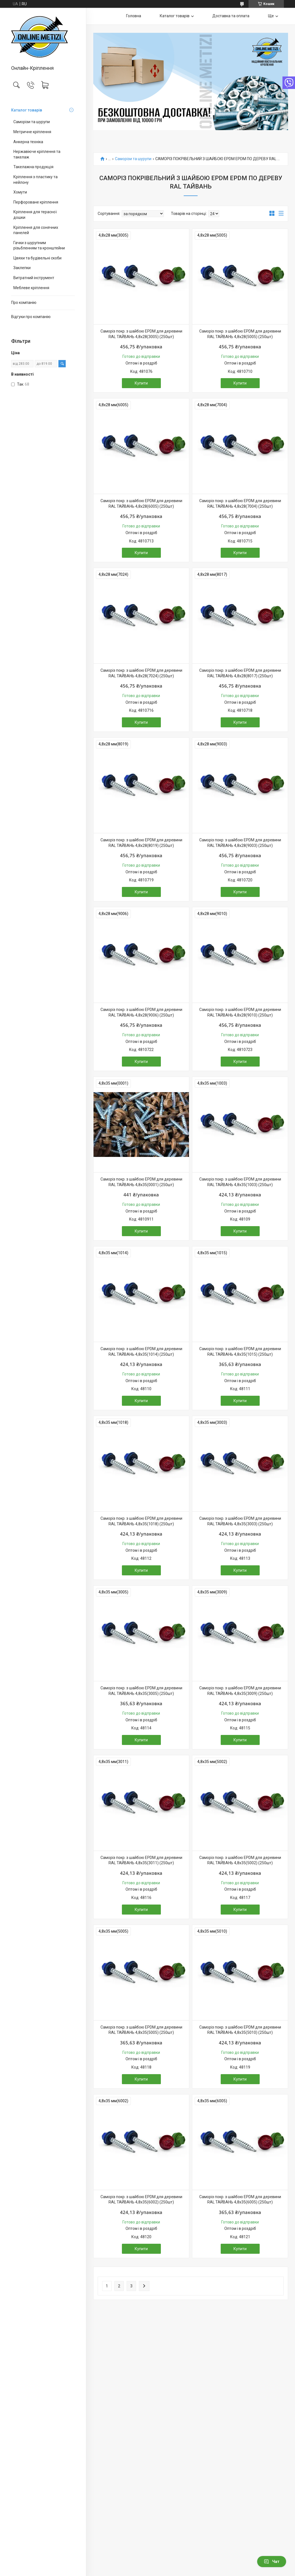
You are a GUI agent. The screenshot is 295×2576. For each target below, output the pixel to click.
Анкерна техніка (28, 142)
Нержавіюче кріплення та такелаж (36, 154)
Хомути (20, 192)
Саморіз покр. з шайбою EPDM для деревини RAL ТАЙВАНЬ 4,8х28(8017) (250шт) (240, 673)
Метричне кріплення (32, 132)
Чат (271, 2561)
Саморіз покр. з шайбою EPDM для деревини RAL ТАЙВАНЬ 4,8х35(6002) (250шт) (141, 2200)
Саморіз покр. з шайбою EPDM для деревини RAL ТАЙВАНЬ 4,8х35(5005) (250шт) (141, 2030)
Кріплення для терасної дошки (35, 215)
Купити (141, 383)
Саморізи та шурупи (31, 122)
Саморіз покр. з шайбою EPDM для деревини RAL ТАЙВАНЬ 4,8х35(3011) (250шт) (141, 1860)
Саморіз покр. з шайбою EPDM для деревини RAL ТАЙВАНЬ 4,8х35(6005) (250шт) (240, 2200)
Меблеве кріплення (31, 288)
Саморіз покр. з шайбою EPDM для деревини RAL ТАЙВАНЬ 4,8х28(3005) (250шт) (141, 334)
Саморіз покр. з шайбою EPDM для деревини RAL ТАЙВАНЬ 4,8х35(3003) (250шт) (240, 1521)
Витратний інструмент (33, 278)
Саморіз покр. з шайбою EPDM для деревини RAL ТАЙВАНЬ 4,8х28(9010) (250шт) (240, 1012)
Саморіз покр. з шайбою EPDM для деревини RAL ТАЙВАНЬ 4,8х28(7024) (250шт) (141, 673)
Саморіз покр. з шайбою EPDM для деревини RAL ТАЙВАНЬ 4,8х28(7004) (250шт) (240, 504)
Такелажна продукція (33, 167)
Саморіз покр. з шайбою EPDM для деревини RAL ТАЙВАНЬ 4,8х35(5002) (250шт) (240, 1860)
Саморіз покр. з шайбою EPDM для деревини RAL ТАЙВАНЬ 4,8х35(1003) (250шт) (240, 1182)
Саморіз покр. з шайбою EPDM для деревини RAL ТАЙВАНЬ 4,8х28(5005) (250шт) (240, 334)
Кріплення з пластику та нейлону (35, 180)
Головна (133, 16)
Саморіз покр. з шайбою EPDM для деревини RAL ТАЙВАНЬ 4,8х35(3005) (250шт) (141, 1691)
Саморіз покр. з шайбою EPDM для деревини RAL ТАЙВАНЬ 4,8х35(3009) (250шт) (240, 1691)
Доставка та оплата (230, 16)
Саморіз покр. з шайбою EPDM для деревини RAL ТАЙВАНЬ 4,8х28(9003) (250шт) (240, 843)
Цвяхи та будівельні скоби (37, 258)
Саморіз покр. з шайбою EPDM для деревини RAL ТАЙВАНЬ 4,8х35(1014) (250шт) (141, 1352)
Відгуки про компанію (31, 316)
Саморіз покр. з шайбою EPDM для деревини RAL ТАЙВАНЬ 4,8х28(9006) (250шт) (141, 1012)
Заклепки (22, 268)
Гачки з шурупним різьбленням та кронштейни (39, 246)
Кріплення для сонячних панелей (35, 230)
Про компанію (23, 302)
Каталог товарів (26, 110)
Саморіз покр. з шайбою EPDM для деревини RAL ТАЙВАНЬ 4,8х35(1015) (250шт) (240, 1352)
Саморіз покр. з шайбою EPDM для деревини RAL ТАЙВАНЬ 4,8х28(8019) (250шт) (141, 843)
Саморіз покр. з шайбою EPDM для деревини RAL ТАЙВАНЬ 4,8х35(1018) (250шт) (141, 1521)
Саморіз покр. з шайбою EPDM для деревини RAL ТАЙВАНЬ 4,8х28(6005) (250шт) (141, 504)
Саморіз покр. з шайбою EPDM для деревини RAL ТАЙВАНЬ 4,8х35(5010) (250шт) (240, 2030)
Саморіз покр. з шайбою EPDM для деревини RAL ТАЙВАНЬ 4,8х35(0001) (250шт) (141, 1182)
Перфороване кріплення (35, 202)
